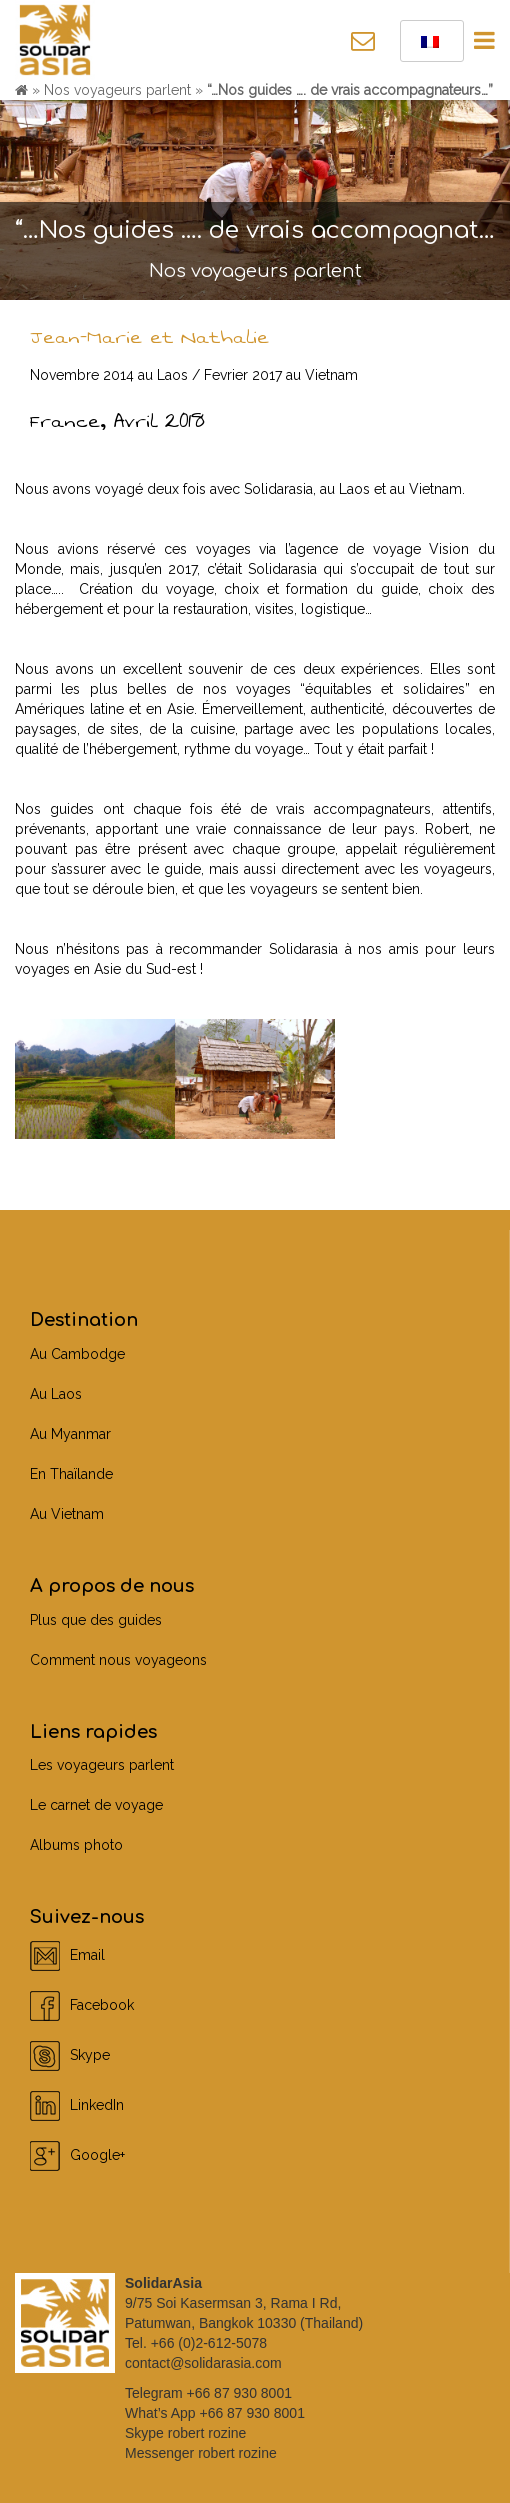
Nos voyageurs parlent (117, 90)
